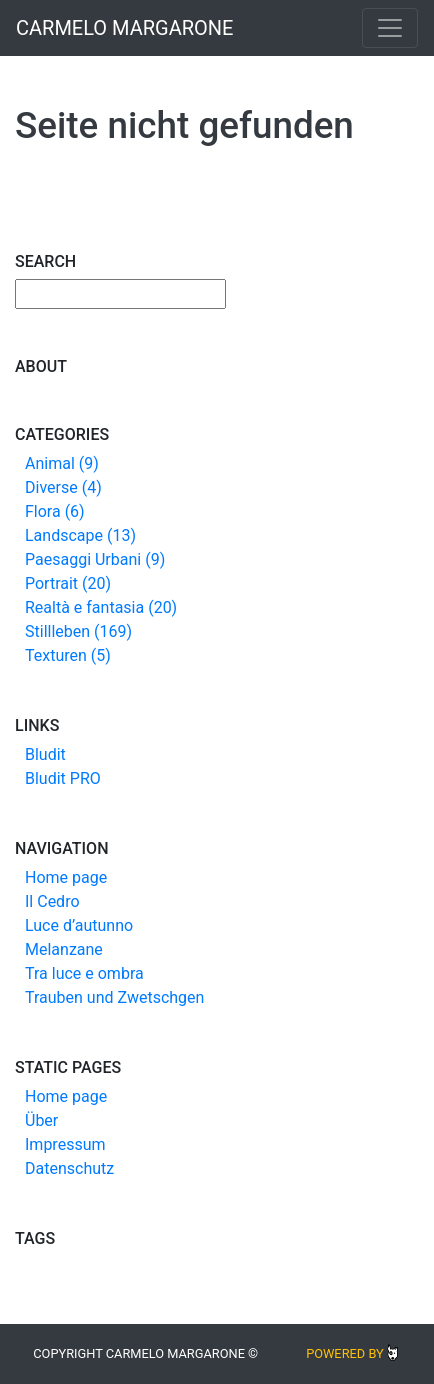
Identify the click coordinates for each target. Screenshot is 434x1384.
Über (41, 1120)
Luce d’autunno (79, 925)
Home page (66, 877)
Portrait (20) (68, 583)
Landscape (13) (80, 535)
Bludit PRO (63, 778)
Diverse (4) (63, 487)
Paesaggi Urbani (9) (95, 559)
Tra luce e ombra (84, 973)
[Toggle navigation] (390, 28)
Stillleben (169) (78, 631)
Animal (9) (62, 463)
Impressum (65, 1144)
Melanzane (64, 949)
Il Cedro (52, 901)
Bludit (45, 754)
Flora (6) (55, 511)
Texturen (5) (68, 655)
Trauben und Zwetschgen (114, 997)
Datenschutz (69, 1168)
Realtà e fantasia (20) (101, 607)
